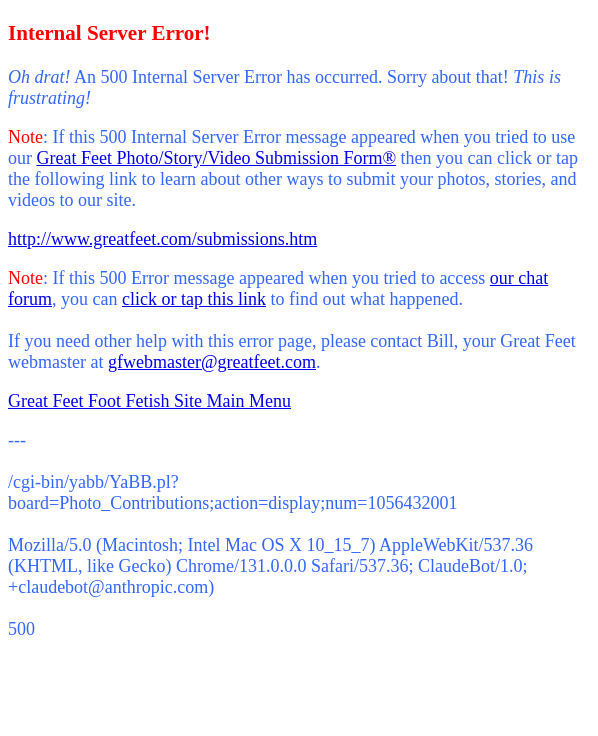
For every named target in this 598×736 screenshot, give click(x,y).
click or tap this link (194, 299)
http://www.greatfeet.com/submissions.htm (162, 239)
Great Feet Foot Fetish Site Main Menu (149, 401)
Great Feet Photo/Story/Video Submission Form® (217, 158)
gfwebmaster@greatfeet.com (212, 362)
